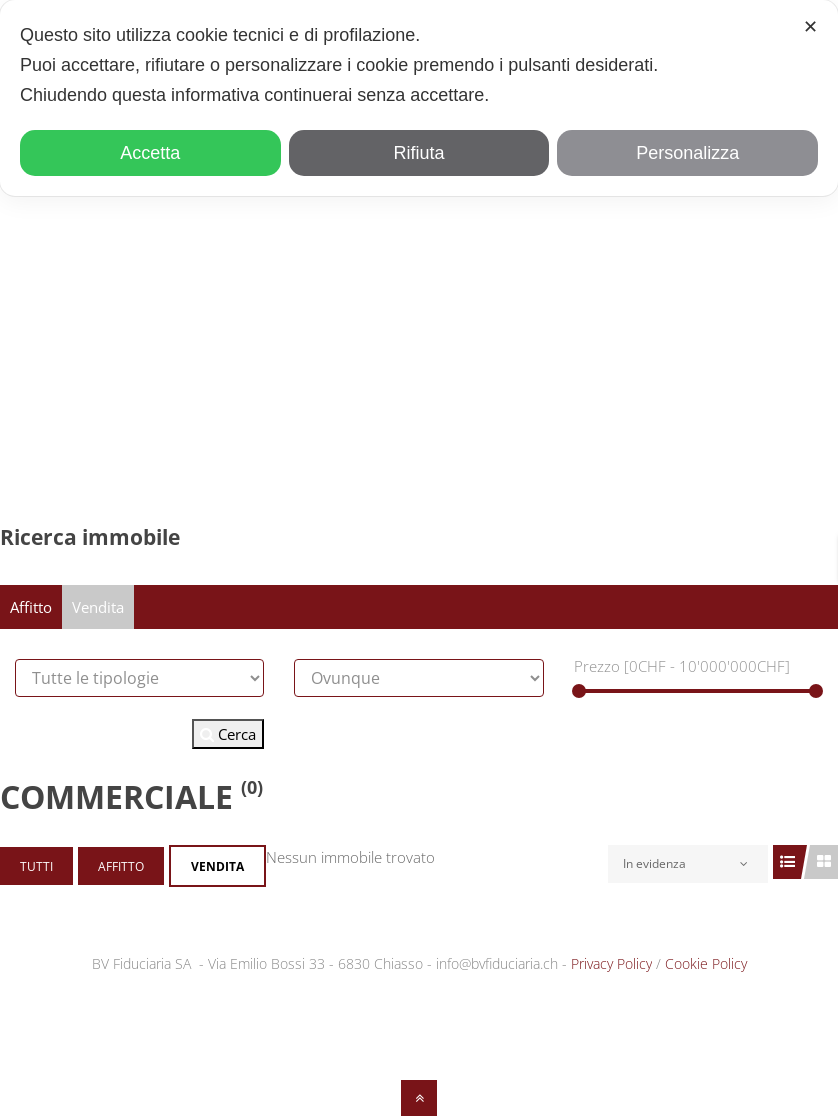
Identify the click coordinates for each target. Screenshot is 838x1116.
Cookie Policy (706, 963)
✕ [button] (810, 27)
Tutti (36, 866)
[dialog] (419, 98)
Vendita (98, 607)
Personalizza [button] (687, 153)
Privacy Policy (611, 963)
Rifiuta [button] (418, 153)
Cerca (228, 734)
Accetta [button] (150, 153)
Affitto (31, 607)
